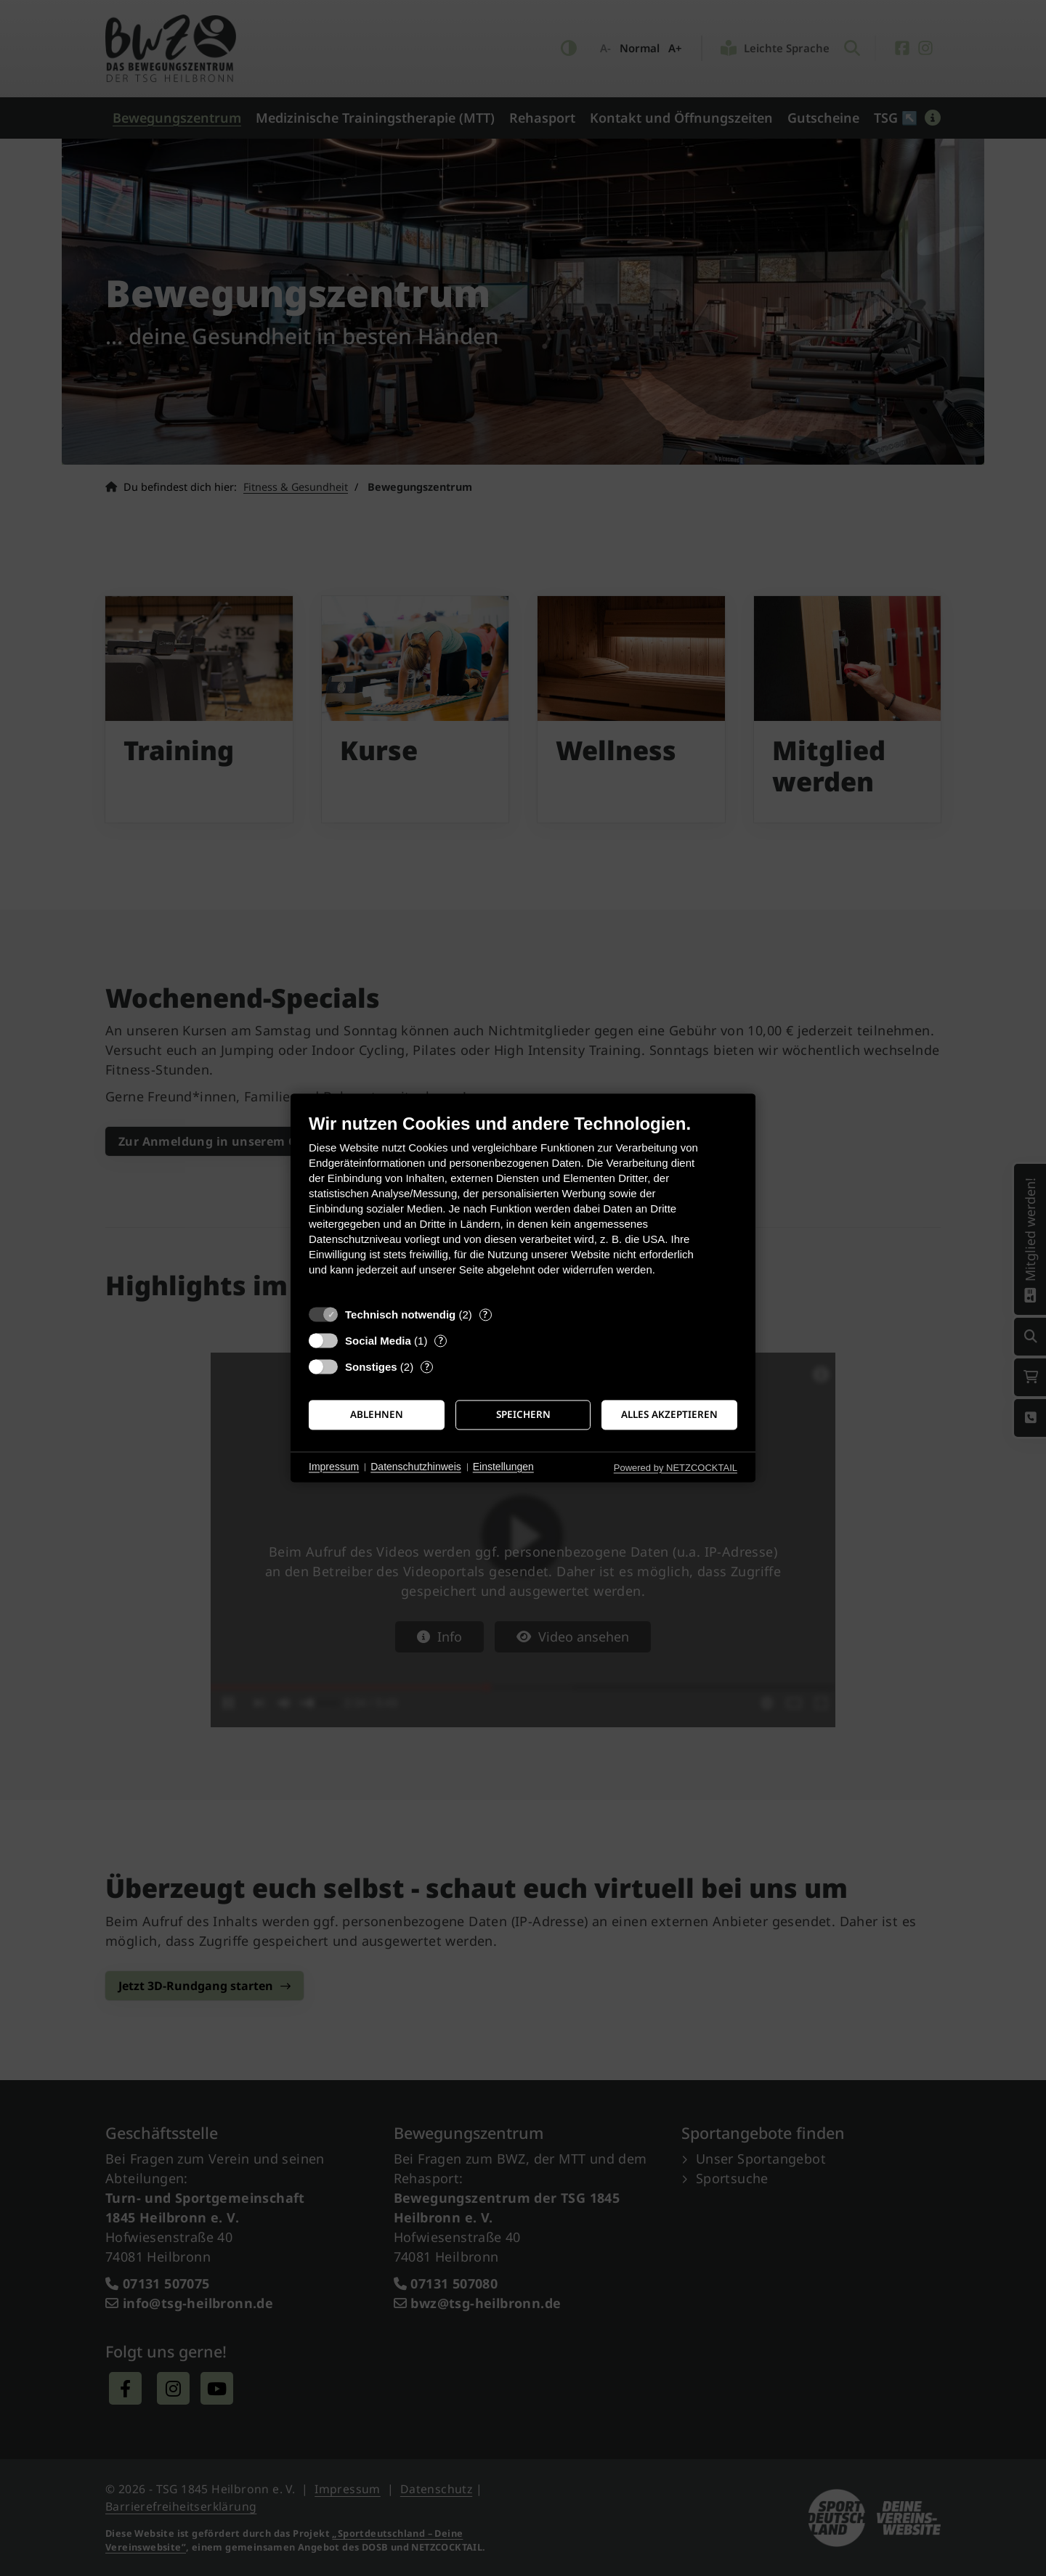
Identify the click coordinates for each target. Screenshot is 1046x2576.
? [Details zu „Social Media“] (441, 1340)
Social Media (378, 1340)
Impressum (334, 1466)
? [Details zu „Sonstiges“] (427, 1367)
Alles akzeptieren (669, 1414)
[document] (523, 1205)
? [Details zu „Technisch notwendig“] (485, 1314)
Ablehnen (376, 1414)
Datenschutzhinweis (415, 1466)
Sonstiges (371, 1367)
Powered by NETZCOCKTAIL (675, 1467)
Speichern (523, 1414)
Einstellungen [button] (503, 1466)
